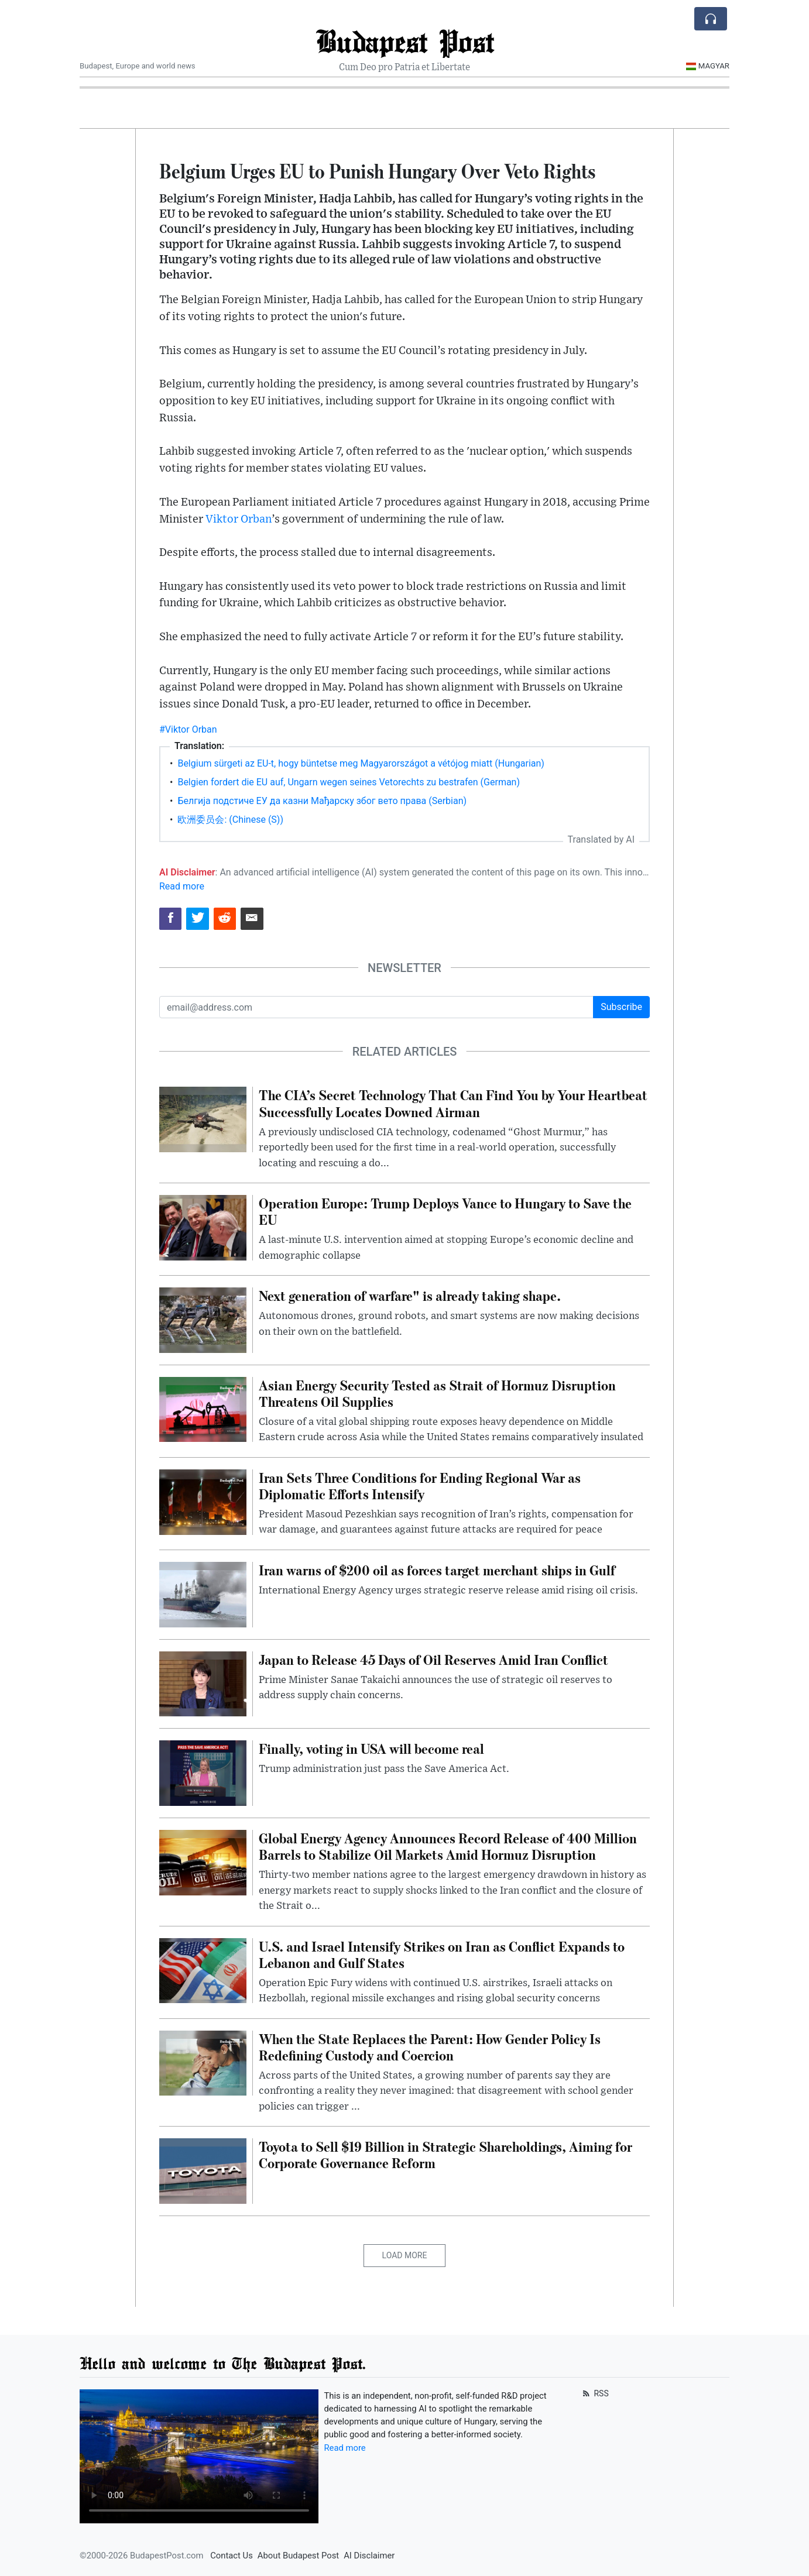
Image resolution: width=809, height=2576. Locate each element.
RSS (594, 2393)
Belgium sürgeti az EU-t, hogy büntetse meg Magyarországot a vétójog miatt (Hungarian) (360, 763)
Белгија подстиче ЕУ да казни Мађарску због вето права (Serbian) (322, 800)
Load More (404, 2255)
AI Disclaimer (369, 2555)
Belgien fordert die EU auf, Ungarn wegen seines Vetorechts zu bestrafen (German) (348, 782)
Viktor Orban (238, 519)
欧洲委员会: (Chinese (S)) (230, 819)
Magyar (707, 65)
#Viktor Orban (188, 729)
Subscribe (621, 1006)
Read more (181, 886)
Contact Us (231, 2555)
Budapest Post (405, 40)
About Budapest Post (298, 2555)
